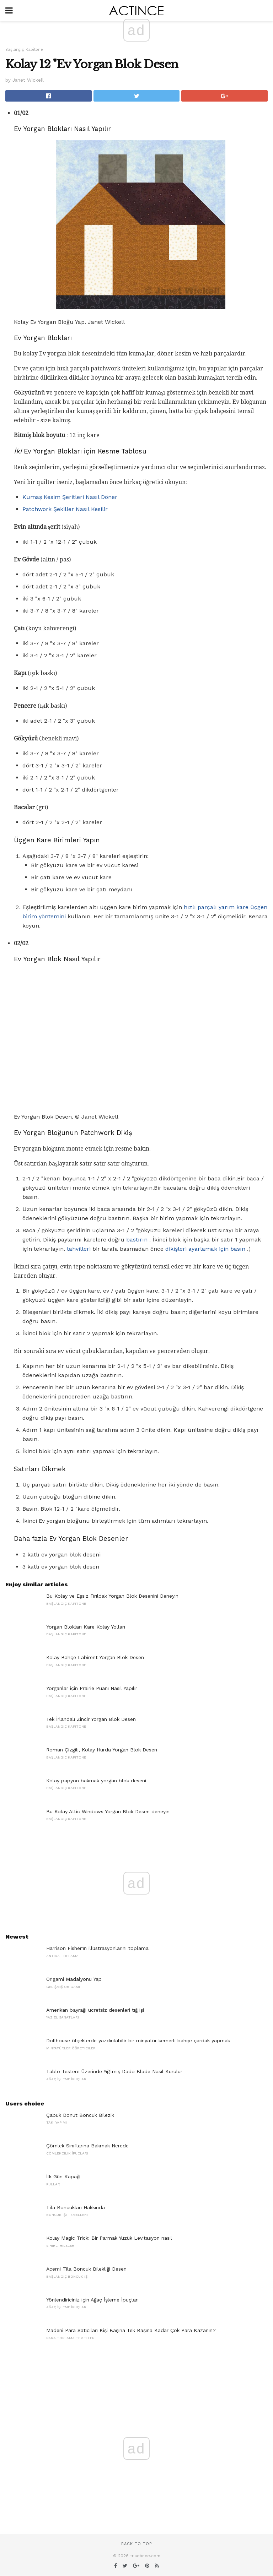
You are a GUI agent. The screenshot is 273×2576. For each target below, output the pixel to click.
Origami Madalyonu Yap (74, 1979)
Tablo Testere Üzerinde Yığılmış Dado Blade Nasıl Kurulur (114, 2071)
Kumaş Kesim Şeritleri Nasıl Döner (69, 497)
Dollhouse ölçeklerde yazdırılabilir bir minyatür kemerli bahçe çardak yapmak (138, 2040)
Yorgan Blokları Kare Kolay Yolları (85, 1627)
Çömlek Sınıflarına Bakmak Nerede (87, 2145)
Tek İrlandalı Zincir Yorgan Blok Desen (91, 1719)
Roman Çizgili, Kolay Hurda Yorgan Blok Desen (101, 1749)
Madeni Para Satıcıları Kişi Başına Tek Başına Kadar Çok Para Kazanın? (131, 2330)
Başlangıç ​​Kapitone (24, 49)
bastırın (137, 1239)
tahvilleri (79, 1248)
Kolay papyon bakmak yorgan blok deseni (96, 1780)
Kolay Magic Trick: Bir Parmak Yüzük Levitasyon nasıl (109, 2238)
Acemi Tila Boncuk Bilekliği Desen (86, 2269)
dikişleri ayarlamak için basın (205, 1248)
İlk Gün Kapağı (63, 2176)
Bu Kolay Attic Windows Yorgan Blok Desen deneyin (108, 1811)
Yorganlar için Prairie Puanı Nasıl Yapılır (91, 1688)
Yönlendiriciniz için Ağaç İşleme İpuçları (92, 2300)
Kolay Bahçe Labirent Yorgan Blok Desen (95, 1657)
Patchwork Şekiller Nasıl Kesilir (65, 509)
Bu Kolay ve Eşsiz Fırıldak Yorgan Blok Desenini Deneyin (112, 1596)
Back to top (136, 2544)
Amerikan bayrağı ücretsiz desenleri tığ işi (95, 2010)
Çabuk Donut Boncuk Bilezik (80, 2115)
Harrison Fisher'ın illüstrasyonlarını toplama (97, 1948)
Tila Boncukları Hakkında (75, 2207)
